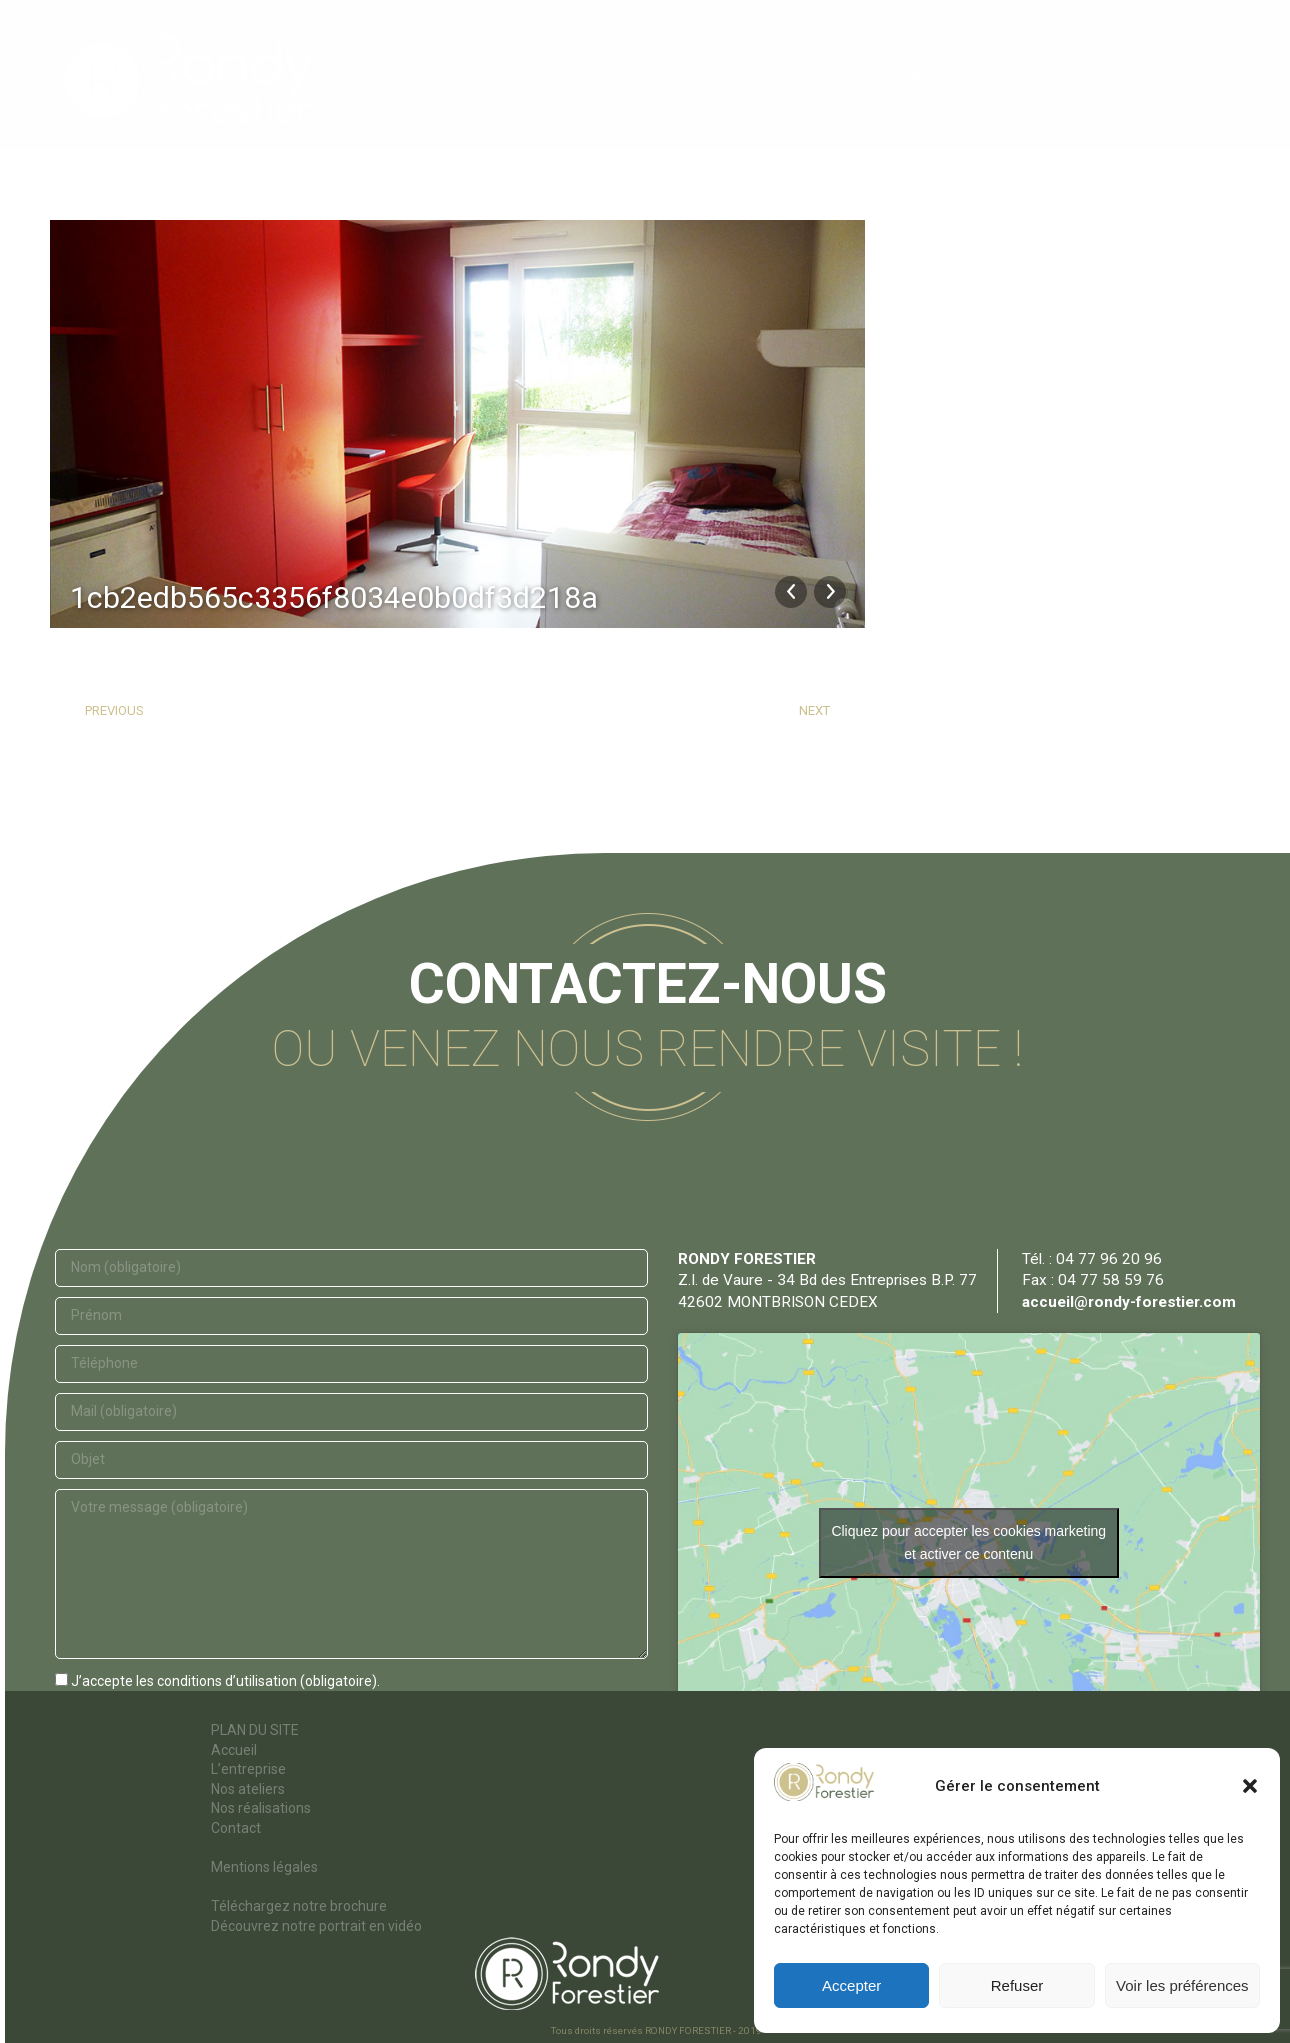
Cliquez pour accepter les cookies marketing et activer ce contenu (968, 1542)
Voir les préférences (1182, 1985)
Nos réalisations (261, 1808)
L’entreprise (248, 1769)
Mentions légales (264, 1867)
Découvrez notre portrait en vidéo (316, 1926)
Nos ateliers (248, 1789)
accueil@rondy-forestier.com (1129, 1302)
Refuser (1017, 1985)
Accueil (234, 1750)
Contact (236, 1828)
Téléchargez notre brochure (299, 1906)
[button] (1250, 1786)
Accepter (851, 1985)
